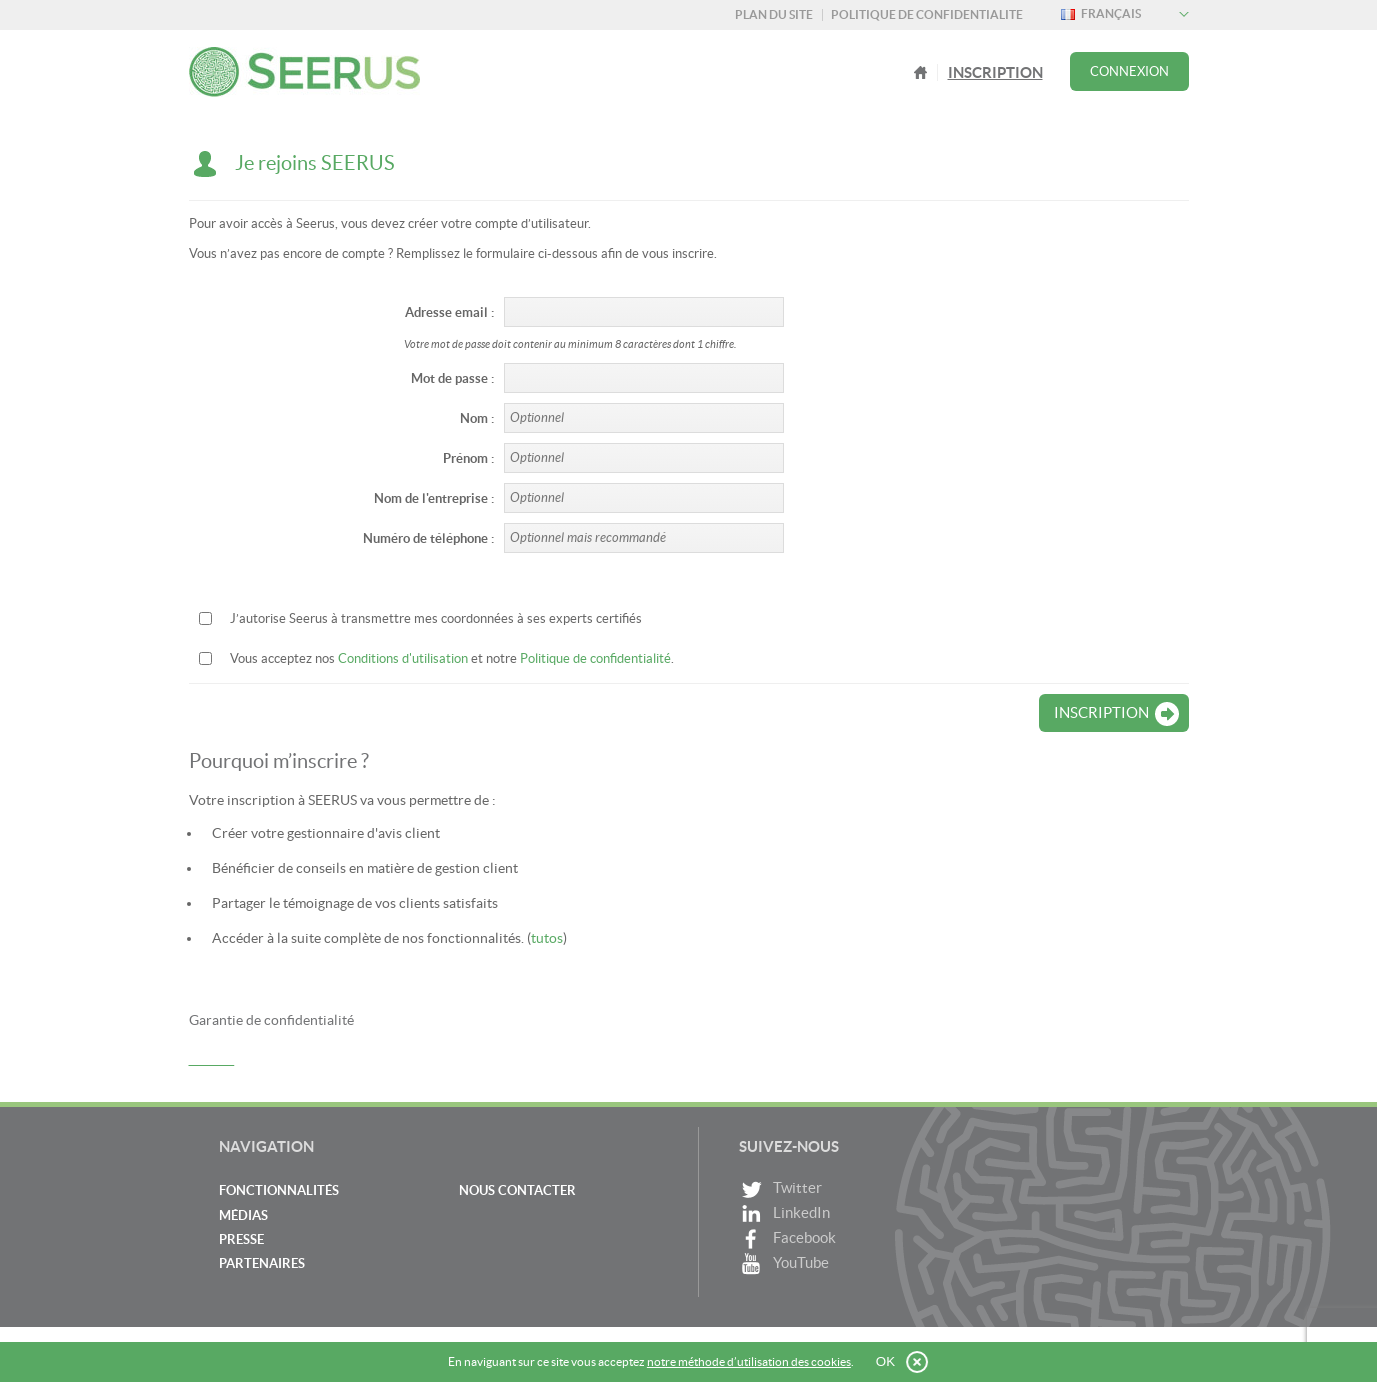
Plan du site (774, 14)
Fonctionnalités (279, 1190)
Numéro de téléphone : (428, 538)
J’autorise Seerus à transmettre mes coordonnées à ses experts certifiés (436, 618)
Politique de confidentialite (927, 14)
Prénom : (468, 458)
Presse (241, 1239)
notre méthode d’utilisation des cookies (749, 1361)
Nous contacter (517, 1190)
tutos (547, 938)
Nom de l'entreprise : (434, 498)
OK (885, 1361)
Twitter (780, 1189)
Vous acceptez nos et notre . (452, 658)
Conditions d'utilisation (403, 658)
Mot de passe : (452, 378)
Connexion (1129, 71)
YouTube (784, 1264)
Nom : (477, 418)
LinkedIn (784, 1214)
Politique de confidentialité (595, 658)
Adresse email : (449, 312)
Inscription (995, 72)
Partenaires (262, 1263)
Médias (243, 1215)
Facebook (787, 1239)
